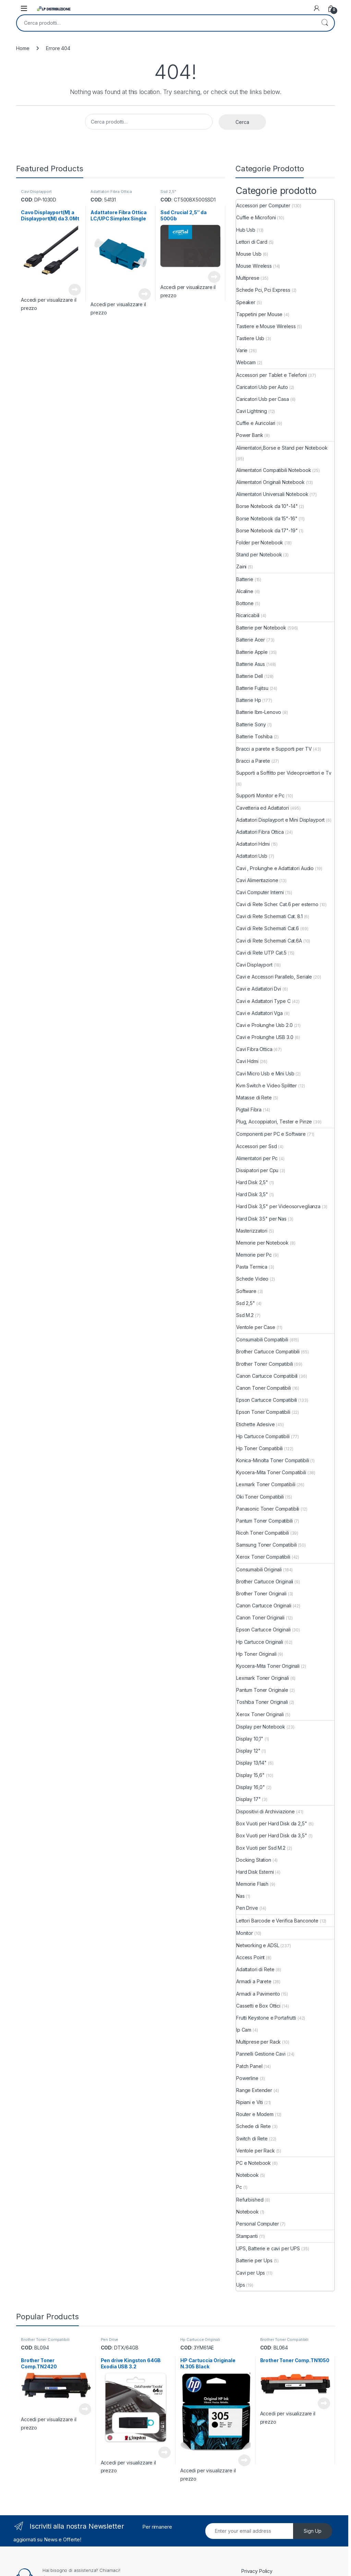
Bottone (245, 603)
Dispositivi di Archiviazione (265, 1811)
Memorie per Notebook (262, 1243)
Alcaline (244, 591)
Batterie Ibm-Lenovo (258, 712)
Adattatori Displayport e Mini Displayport (280, 820)
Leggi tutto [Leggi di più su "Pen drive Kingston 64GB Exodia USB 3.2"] (164, 2452)
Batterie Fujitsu (252, 688)
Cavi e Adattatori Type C (263, 1001)
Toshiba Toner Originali (262, 1702)
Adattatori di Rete (255, 1969)
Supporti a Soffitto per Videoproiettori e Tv (283, 773)
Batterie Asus (250, 664)
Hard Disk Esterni (255, 1872)
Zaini (241, 566)
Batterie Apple (252, 652)
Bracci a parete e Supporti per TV (274, 749)
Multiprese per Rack (258, 2042)
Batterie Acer (250, 640)
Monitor (244, 1933)
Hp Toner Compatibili (259, 1448)
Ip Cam (243, 2030)
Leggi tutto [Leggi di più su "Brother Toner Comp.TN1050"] (324, 2403)
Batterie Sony (251, 724)
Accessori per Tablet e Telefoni (271, 375)
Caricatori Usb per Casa (262, 399)
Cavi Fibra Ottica (254, 1049)
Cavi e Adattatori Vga (259, 1013)
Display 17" (248, 1799)
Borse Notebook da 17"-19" (267, 530)
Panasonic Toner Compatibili (267, 1509)
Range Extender (254, 2090)
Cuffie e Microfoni (256, 217)
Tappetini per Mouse (259, 314)
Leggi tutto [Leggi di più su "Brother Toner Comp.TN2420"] (85, 2409)
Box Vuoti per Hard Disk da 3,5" (271, 1835)
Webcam (246, 362)
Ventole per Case (255, 1327)
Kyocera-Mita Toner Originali (268, 1666)
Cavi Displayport (36, 191)
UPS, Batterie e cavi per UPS (268, 2248)
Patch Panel (249, 2066)
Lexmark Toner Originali (262, 1678)
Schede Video (252, 1279)
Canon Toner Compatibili (263, 1388)
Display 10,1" (249, 1739)
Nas (240, 1896)
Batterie (244, 579)
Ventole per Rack (255, 2150)
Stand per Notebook (259, 554)
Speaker (245, 302)
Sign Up (313, 2531)
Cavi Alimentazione (257, 880)
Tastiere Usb (250, 338)
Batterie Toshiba (254, 736)
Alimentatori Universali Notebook (272, 494)
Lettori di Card (251, 242)
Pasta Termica (251, 1267)
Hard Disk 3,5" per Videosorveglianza (278, 1206)
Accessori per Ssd (256, 1146)
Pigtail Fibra (249, 1109)
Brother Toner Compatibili (264, 1364)
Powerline (247, 2078)
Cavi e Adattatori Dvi (258, 989)
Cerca (324, 23)
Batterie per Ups (254, 2260)
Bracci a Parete (253, 761)
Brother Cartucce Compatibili (268, 1351)
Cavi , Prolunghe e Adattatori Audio (275, 868)
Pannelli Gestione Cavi (261, 2054)
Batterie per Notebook (261, 628)
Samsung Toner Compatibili (266, 1545)
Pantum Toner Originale (262, 1690)
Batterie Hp (248, 700)
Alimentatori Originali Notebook (270, 482)
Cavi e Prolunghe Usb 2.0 (264, 1025)
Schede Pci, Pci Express (263, 290)
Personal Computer (257, 2224)
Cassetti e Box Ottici (258, 2006)
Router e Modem (255, 2114)
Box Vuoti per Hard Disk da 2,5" (271, 1823)
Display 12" (248, 1751)
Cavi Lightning (251, 411)
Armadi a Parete (253, 1981)
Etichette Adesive (255, 1424)
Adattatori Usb (251, 856)
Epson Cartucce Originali (263, 1629)
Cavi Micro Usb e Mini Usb (265, 1073)
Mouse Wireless (254, 266)
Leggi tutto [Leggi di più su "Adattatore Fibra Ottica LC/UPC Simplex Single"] (144, 294)
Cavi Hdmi (247, 1061)
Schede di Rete (253, 2126)
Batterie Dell (249, 676)
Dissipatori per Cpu (257, 1170)
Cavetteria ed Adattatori (262, 808)
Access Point (250, 1957)
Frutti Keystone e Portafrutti (266, 2018)
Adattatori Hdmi (253, 844)
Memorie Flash (252, 1884)
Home (22, 48)
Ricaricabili (247, 615)
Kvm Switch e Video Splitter (266, 1085)
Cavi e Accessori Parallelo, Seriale (274, 977)
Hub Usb (245, 230)
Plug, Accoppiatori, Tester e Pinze (274, 1121)
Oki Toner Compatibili (260, 1497)
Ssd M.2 (245, 1315)
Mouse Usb (249, 254)
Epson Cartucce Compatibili (266, 1400)
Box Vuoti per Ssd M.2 (261, 1848)
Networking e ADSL (257, 1945)
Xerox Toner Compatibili (263, 1557)
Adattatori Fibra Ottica (111, 191)
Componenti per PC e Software (271, 1134)
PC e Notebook (253, 2163)
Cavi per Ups (250, 2273)
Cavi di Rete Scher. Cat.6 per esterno (277, 904)
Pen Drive (247, 1908)
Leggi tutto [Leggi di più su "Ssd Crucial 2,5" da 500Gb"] (214, 277)
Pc (239, 2187)
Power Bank (249, 435)
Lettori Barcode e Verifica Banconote (277, 1921)
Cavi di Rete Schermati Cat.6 (267, 928)
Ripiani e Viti (249, 2102)
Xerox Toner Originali (260, 1714)
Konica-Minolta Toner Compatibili (272, 1460)
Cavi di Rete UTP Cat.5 (261, 953)
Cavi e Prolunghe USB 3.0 (264, 1037)
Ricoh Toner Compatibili (262, 1533)
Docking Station (253, 1860)
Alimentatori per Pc (257, 1158)
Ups (240, 2285)
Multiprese (247, 278)
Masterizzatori (251, 1231)
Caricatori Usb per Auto (262, 387)
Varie (241, 350)
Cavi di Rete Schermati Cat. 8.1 (269, 916)
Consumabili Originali (259, 1569)
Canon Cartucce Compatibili (267, 1376)
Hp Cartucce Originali (259, 1642)
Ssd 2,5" (168, 191)
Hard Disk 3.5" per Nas (261, 1219)
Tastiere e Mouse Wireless (266, 326)
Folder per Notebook (259, 542)
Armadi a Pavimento (258, 1994)
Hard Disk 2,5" (252, 1182)
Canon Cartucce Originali (263, 1605)
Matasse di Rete (254, 1097)
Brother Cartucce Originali (264, 1581)
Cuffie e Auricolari (255, 423)
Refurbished (249, 2200)
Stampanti (247, 2236)
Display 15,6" (250, 1775)
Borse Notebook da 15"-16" (267, 518)
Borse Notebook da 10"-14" (267, 506)
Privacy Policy (257, 2571)
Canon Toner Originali (260, 1617)
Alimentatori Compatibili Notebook (273, 470)
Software (246, 1291)
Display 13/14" (251, 1763)
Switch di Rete (252, 2138)
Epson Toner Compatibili (263, 1412)
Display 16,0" (250, 1787)
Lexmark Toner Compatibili (265, 1484)
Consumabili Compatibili (262, 1339)
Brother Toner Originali (261, 1593)
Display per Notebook (260, 1727)
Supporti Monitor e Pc (260, 795)
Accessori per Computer (263, 205)
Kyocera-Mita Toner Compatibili (271, 1472)
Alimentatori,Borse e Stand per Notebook (282, 448)
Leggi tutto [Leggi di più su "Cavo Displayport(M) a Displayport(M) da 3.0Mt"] (75, 290)
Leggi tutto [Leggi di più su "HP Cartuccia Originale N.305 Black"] (244, 2460)
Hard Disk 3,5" (252, 1194)
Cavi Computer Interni (260, 892)
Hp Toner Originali (256, 1654)
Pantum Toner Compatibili (264, 1521)
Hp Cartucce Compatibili (263, 1436)
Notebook (247, 2175)
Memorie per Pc (254, 1255)
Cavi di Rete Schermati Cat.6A (269, 941)
